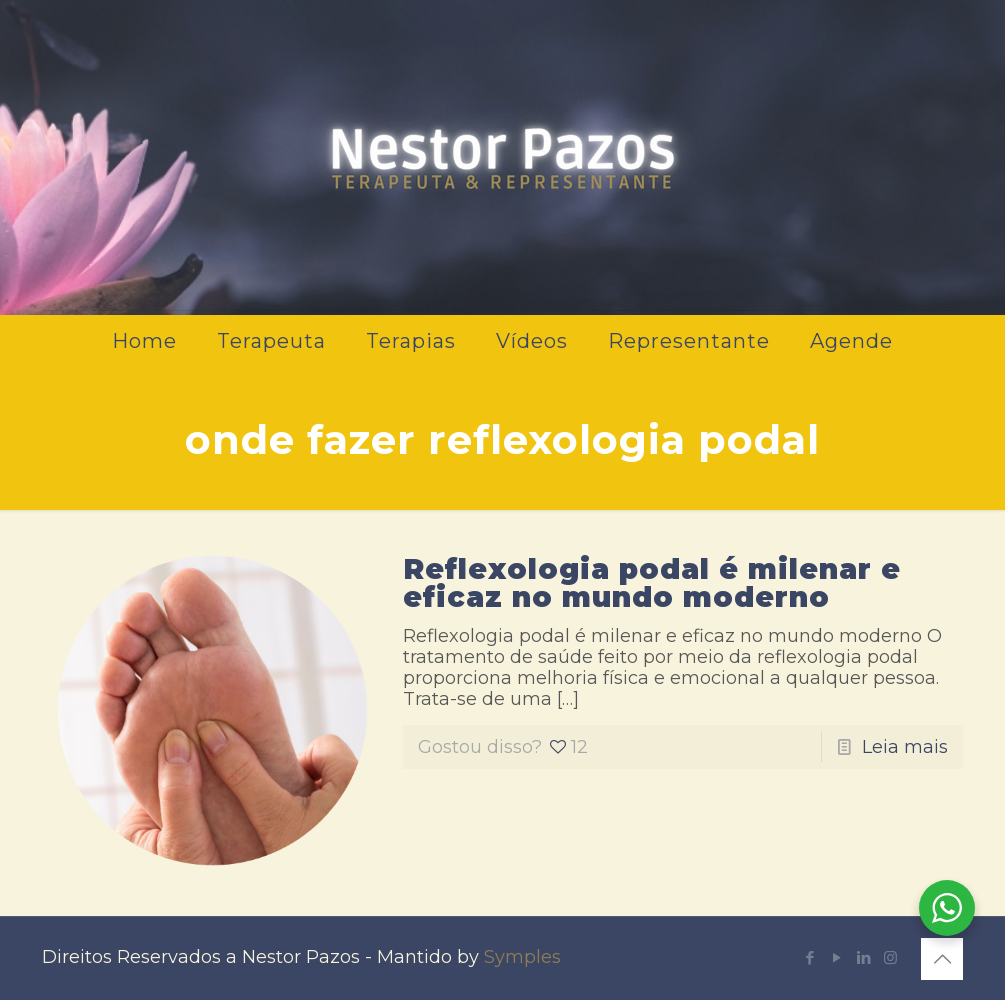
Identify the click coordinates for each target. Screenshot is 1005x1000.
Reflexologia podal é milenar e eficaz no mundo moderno (652, 583)
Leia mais (905, 747)
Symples (522, 957)
